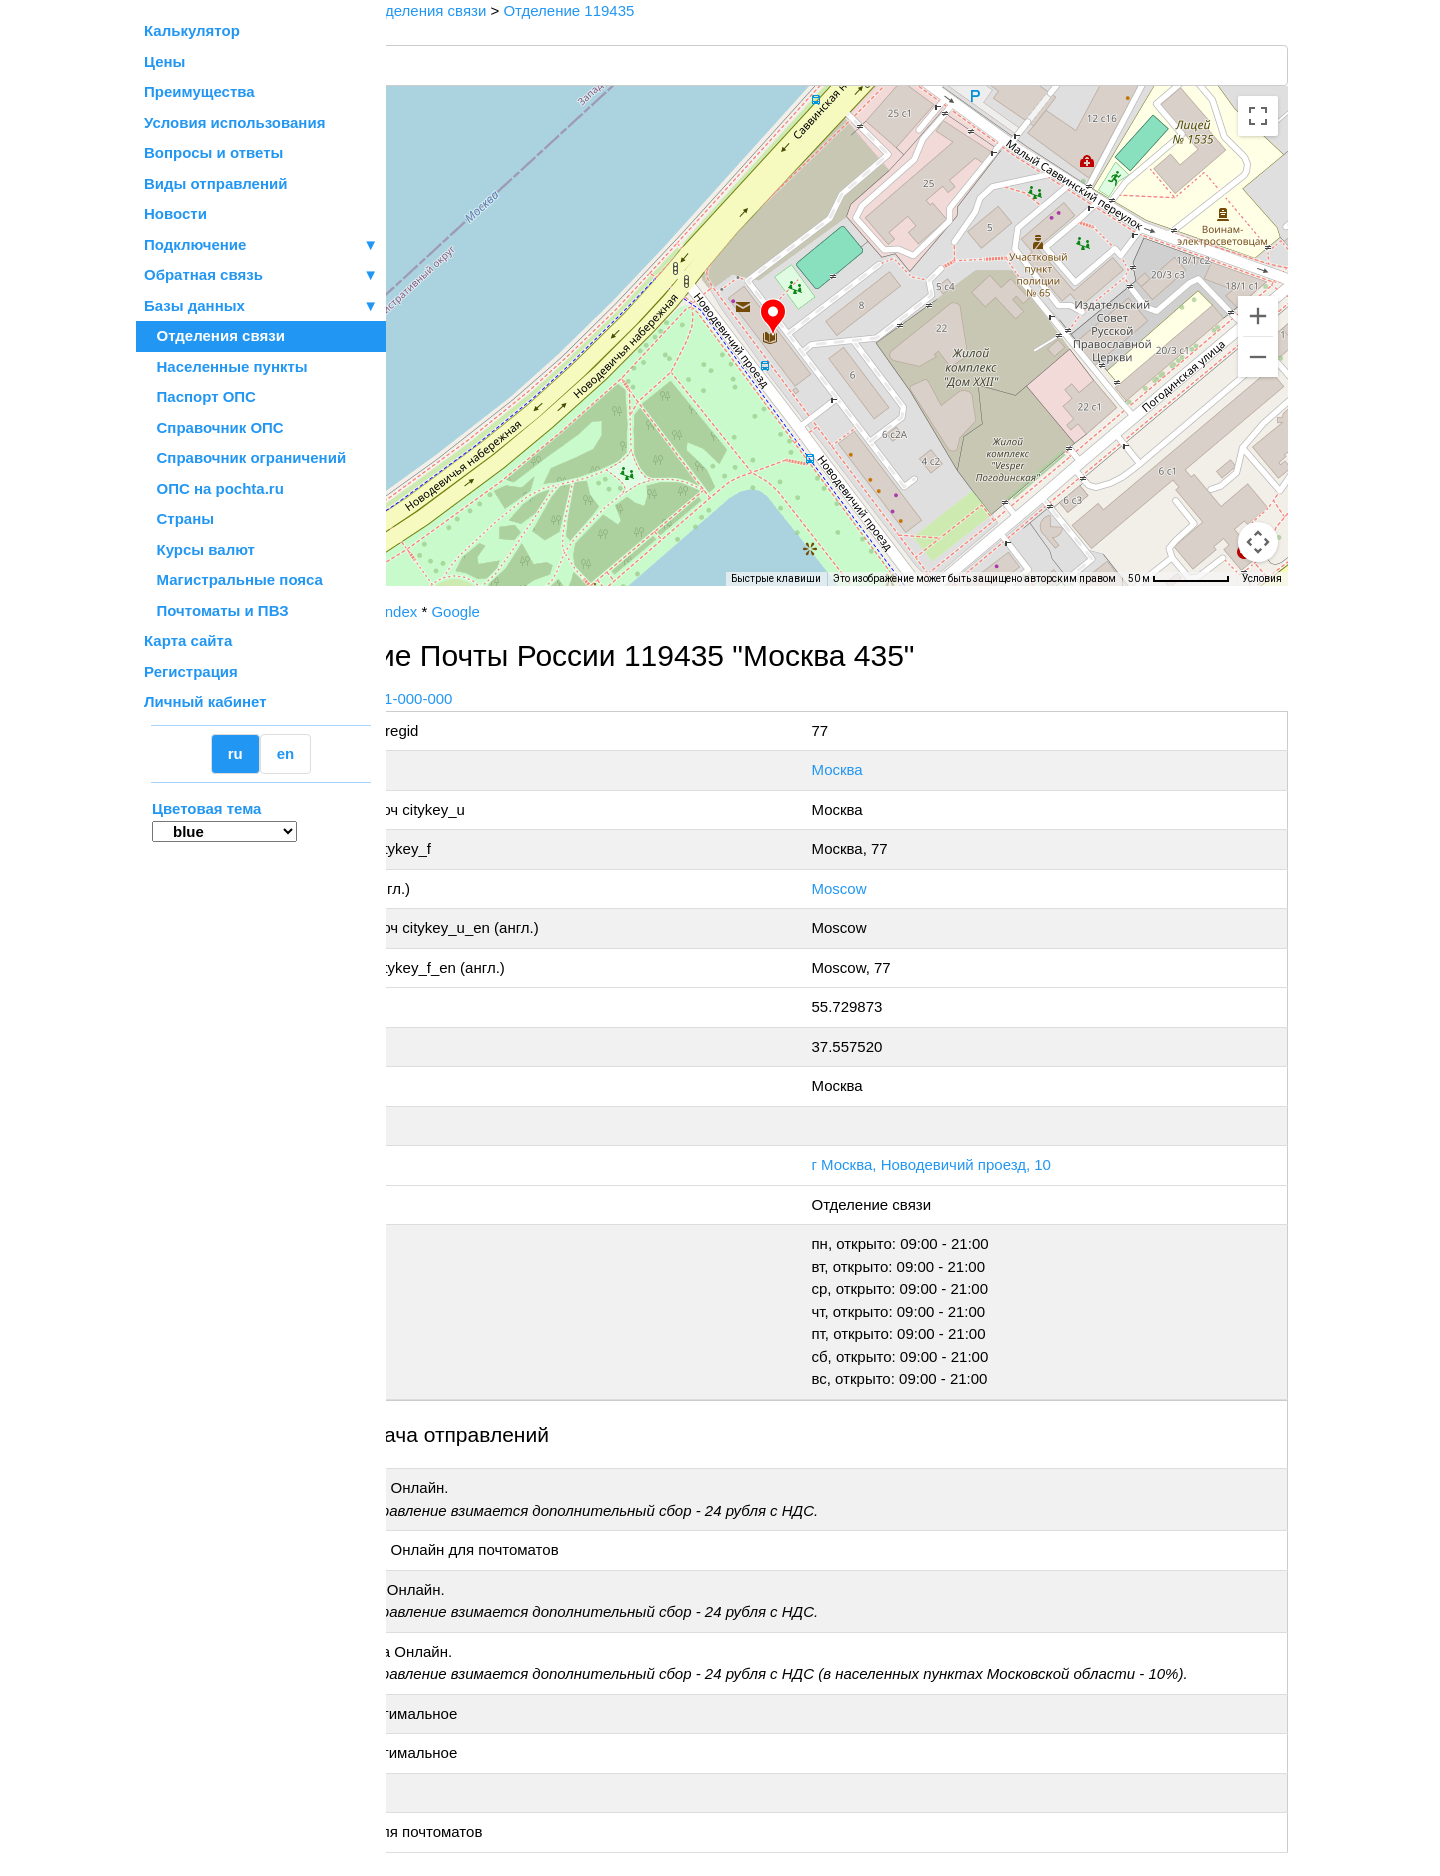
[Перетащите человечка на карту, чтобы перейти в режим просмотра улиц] (1258, 542)
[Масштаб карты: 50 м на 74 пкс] (1179, 579)
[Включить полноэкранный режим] (1258, 116)
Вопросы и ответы (213, 152)
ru (235, 753)
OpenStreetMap (487, 593)
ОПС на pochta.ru (214, 488)
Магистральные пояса (233, 579)
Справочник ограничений (245, 457)
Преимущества (199, 91)
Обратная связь (261, 275)
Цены (164, 61)
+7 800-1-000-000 (537, 698)
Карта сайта (188, 640)
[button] (845, 317)
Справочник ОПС (214, 427)
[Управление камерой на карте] (1258, 470)
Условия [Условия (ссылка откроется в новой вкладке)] (1262, 578)
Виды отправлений (215, 183)
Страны (179, 518)
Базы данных (194, 305)
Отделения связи (214, 335)
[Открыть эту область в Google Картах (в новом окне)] (440, 573)
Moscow (906, 888)
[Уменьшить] (1258, 357)
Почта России (449, 611)
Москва (904, 769)
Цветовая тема (206, 808)
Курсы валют (199, 549)
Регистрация (191, 671)
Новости (175, 213)
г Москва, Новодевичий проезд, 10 (999, 1164)
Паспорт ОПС (200, 396)
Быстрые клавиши (776, 578)
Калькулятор (192, 30)
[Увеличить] (1258, 316)
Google (599, 611)
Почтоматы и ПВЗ (216, 610)
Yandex (536, 611)
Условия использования (234, 122)
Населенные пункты (226, 366)
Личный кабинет (205, 701)
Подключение (261, 245)
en (286, 753)
